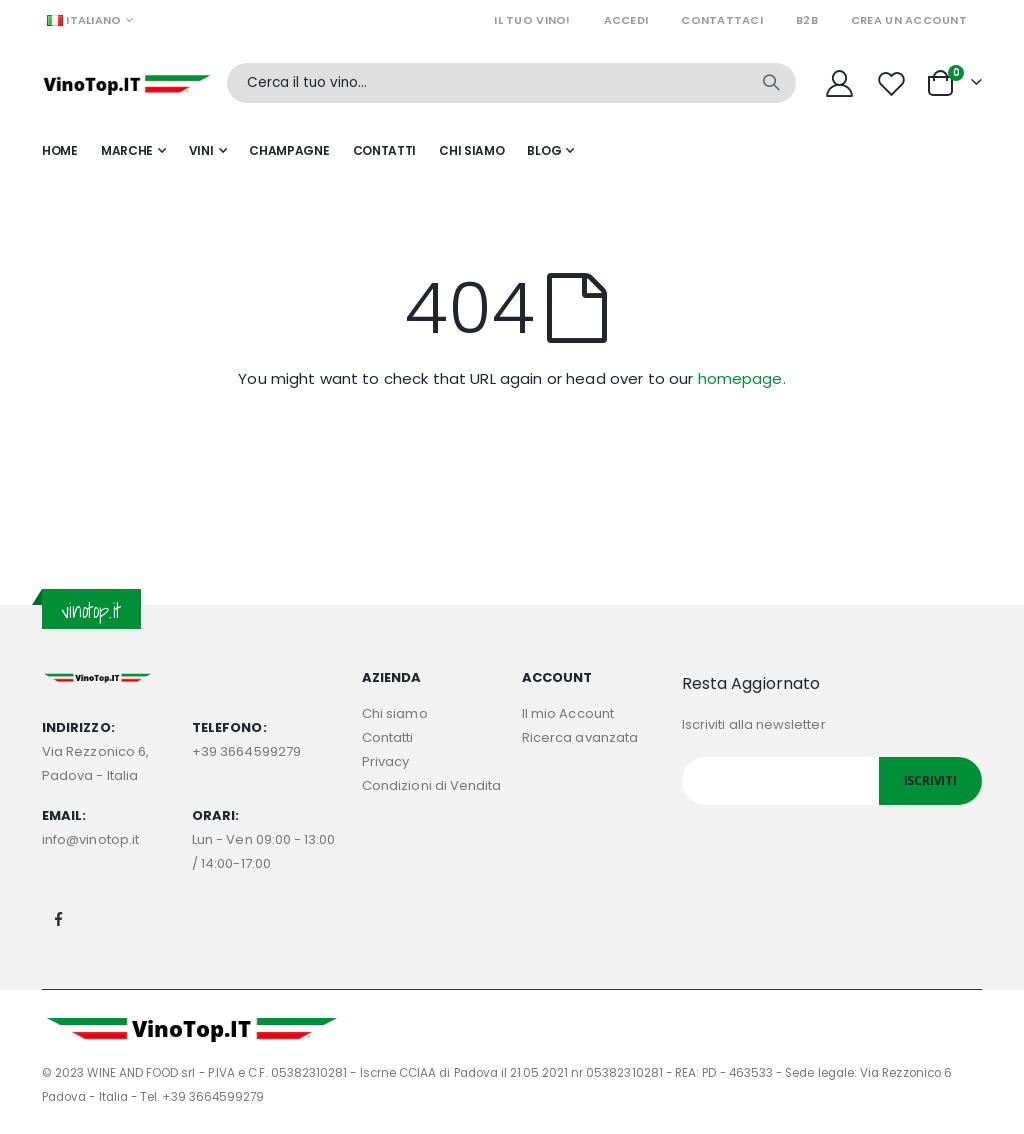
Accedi (626, 20)
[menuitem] (550, 151)
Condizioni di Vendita (431, 785)
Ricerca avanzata (580, 737)
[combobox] (511, 83)
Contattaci (722, 20)
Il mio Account (568, 713)
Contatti (388, 737)
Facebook (59, 919)
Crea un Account (909, 20)
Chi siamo (395, 713)
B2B (807, 20)
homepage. (742, 378)
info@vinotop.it (90, 839)
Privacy (385, 761)
